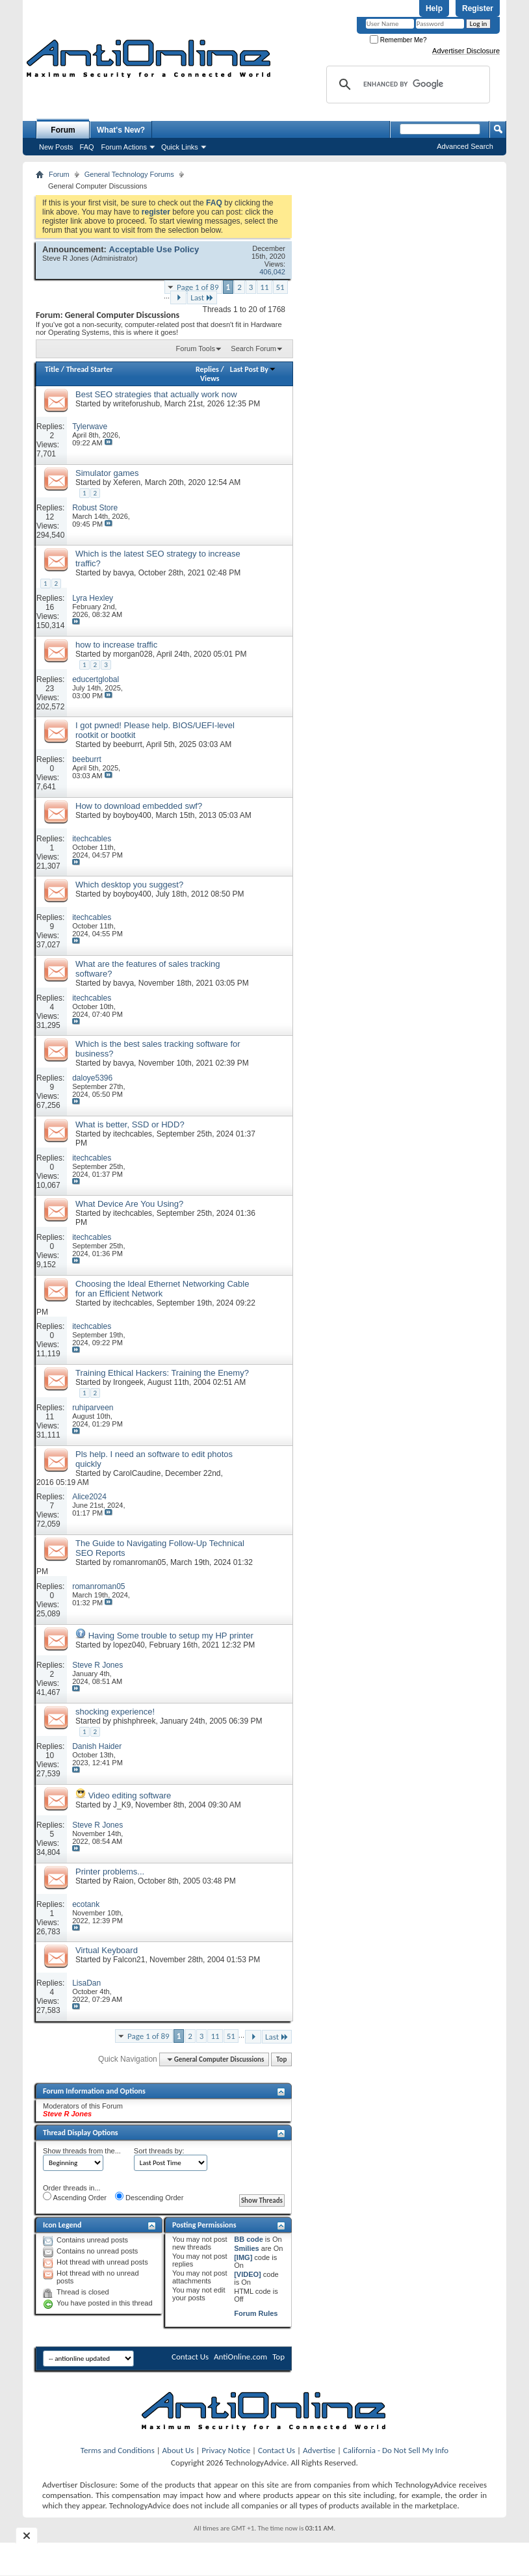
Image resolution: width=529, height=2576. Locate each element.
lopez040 (129, 1644)
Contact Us (190, 2356)
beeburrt (127, 744)
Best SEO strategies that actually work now (156, 394)
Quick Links (179, 147)
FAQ (87, 147)
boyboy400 (132, 815)
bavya (123, 572)
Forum (63, 130)
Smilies (246, 2248)
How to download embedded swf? (138, 806)
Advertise (319, 2450)
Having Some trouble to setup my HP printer (170, 1635)
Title (52, 369)
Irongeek (128, 1382)
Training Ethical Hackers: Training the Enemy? (162, 1373)
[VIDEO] (247, 2274)
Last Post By (253, 369)
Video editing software (130, 1795)
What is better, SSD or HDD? (130, 1124)
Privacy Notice (225, 2450)
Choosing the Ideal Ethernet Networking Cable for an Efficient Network (162, 1288)
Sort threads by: (159, 2151)
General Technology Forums (129, 174)
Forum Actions (124, 147)
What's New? (121, 130)
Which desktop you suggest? (129, 884)
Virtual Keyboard (106, 1950)
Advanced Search (465, 146)
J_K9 (122, 1804)
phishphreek (134, 1721)
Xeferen (126, 482)
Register (477, 8)
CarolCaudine (137, 1473)
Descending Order (149, 2196)
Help (434, 8)
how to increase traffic (116, 645)
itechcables (132, 1133)
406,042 (272, 272)
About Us (178, 2450)
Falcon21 (129, 1959)
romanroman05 (139, 1562)
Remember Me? (398, 40)
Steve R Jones (65, 258)
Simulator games (107, 473)
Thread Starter (89, 369)
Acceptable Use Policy (154, 249)
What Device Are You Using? (129, 1204)
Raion (123, 1881)
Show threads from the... (82, 2151)
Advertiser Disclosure (466, 51)
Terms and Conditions (118, 2450)
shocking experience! (115, 1711)
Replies (207, 369)
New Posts (56, 147)
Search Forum (253, 348)
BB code (248, 2239)
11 (264, 287)
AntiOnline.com (240, 2356)
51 (280, 287)
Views (210, 378)
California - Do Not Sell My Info (395, 2450)
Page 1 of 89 (198, 287)
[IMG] (243, 2257)
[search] (406, 84)
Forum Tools (195, 348)
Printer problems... (109, 1871)
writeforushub (136, 403)
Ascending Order (75, 2196)
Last (202, 297)
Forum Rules (255, 2313)
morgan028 (133, 654)
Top (281, 2059)
